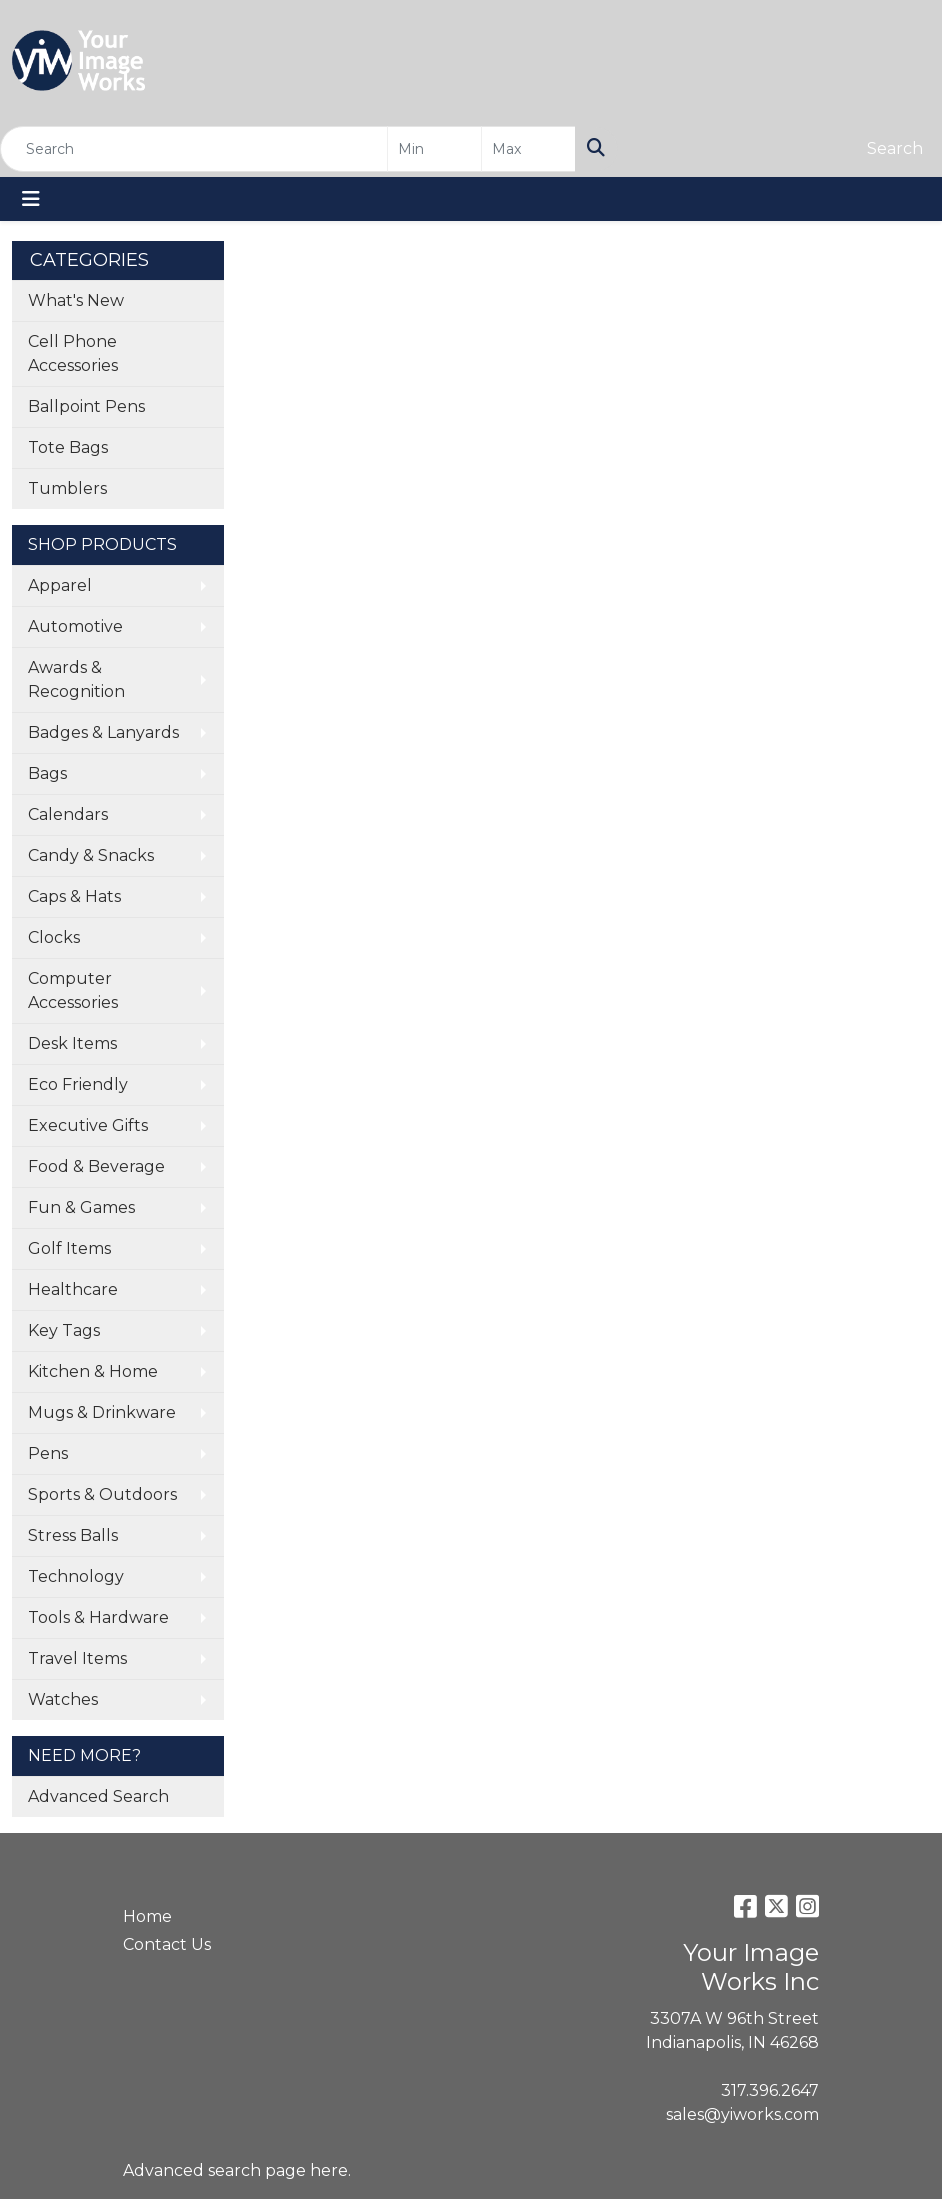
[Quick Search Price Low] (434, 149)
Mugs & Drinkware (102, 1412)
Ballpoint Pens (86, 406)
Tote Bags (68, 447)
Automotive (75, 626)
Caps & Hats (74, 896)
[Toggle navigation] (31, 199)
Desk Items (72, 1043)
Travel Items (77, 1658)
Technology (76, 1576)
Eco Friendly (78, 1084)
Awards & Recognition (76, 679)
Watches (63, 1699)
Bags (47, 773)
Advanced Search (98, 1796)
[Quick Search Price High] (528, 149)
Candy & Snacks (91, 855)
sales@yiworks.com (742, 2114)
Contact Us (167, 1944)
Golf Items (69, 1248)
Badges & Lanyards (103, 732)
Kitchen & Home (93, 1371)
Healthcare (73, 1289)
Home (147, 1916)
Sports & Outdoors (102, 1494)
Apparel (60, 585)
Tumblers (67, 488)
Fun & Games (81, 1207)
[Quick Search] (194, 149)
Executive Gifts (88, 1125)
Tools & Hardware (98, 1617)
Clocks (54, 937)
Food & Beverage (96, 1166)
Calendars (68, 814)
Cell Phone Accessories (73, 353)
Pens (48, 1453)
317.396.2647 (770, 2090)
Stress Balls (73, 1535)
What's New (76, 300)
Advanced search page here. (237, 2170)
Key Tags (64, 1330)
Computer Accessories (73, 990)
